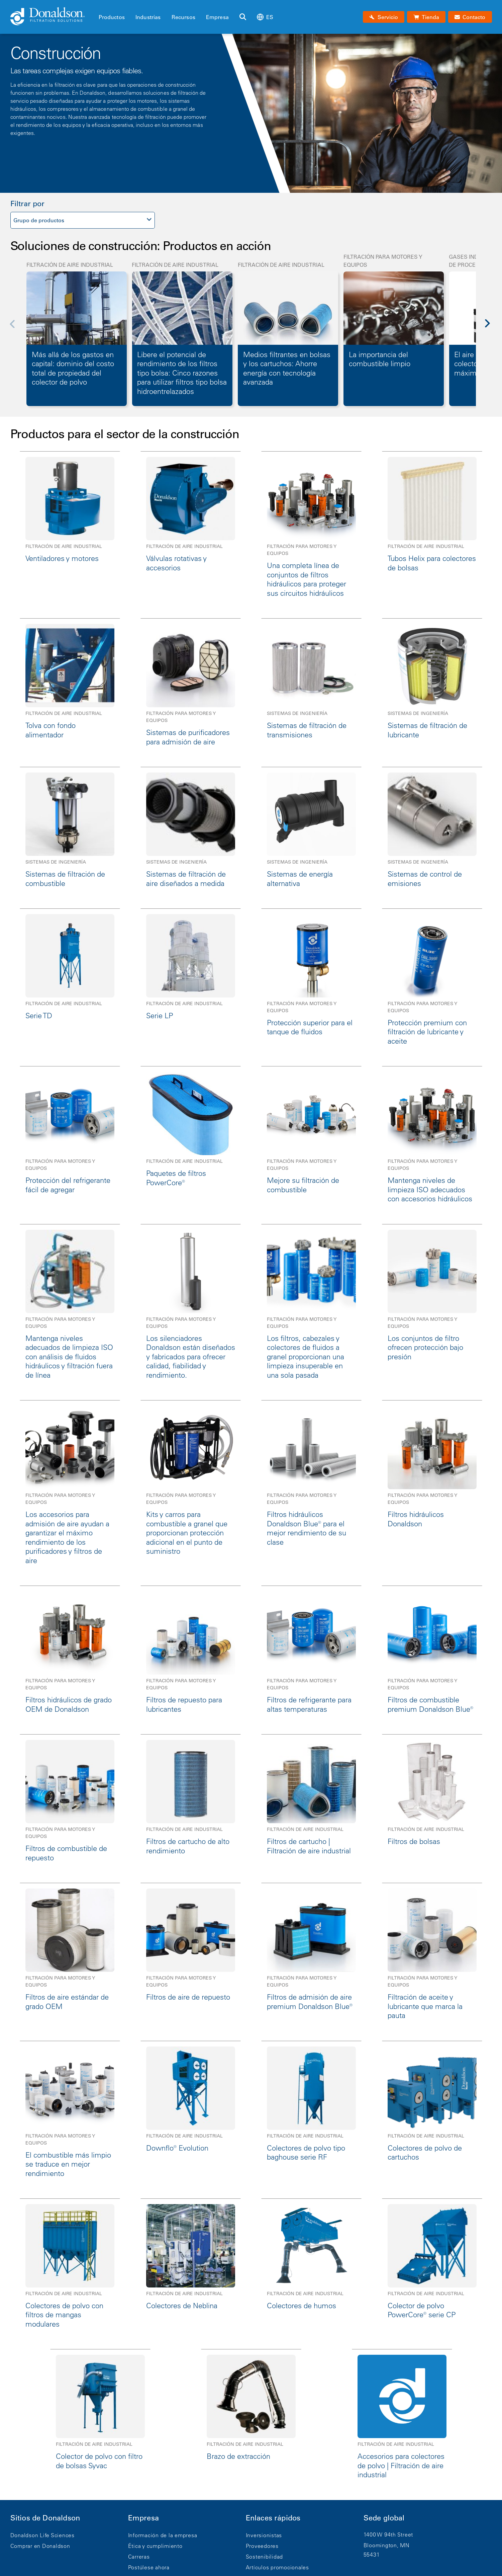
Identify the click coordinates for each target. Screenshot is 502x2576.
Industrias (148, 17)
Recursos (183, 17)
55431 (372, 2554)
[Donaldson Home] (51, 16)
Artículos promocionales (277, 2567)
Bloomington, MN (387, 2545)
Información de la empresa (162, 2535)
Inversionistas (264, 2535)
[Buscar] (243, 17)
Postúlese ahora (149, 2567)
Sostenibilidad (264, 2556)
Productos (112, 17)
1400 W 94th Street (388, 2534)
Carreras (139, 2556)
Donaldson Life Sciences (42, 2535)
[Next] (491, 328)
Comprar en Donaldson (40, 2546)
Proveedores (262, 2546)
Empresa (217, 17)
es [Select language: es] (265, 16)
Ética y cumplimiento (155, 2546)
